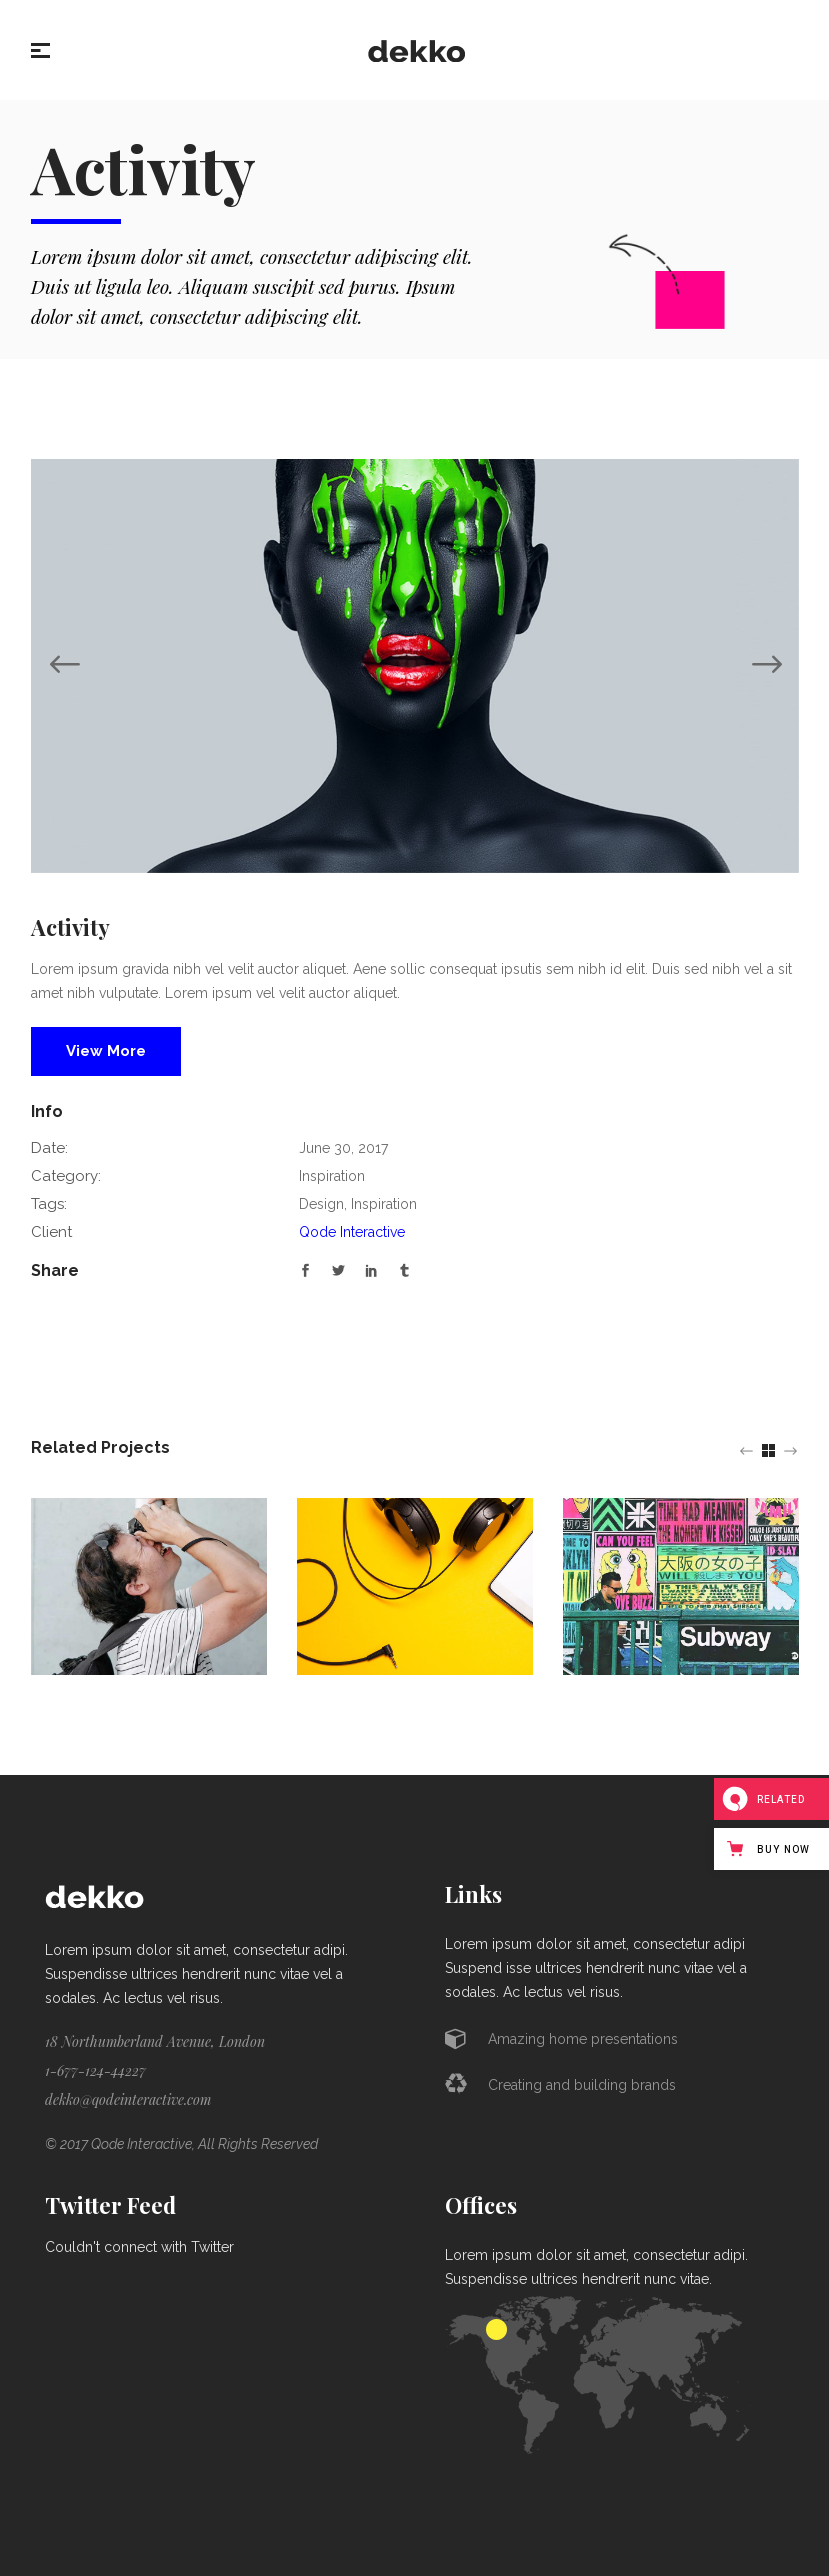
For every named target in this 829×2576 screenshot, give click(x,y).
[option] (415, 666)
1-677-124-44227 (95, 2070)
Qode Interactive (352, 1232)
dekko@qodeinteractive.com (128, 2099)
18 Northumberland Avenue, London (155, 2041)
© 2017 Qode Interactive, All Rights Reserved (181, 2144)
